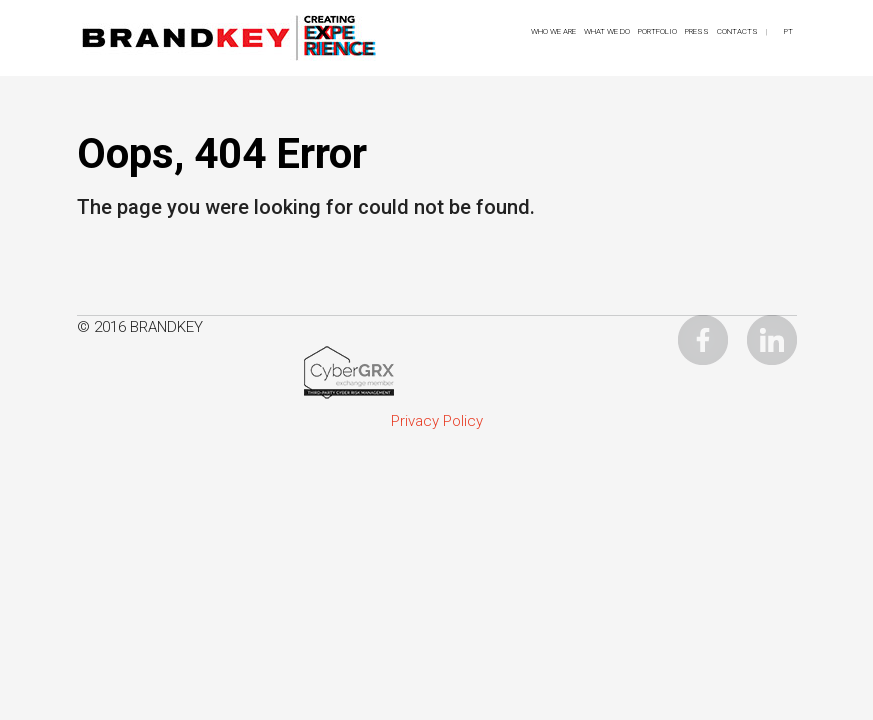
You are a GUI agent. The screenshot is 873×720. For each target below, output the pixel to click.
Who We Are (553, 31)
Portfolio (657, 31)
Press (697, 31)
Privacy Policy (437, 421)
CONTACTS (737, 31)
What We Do (607, 31)
